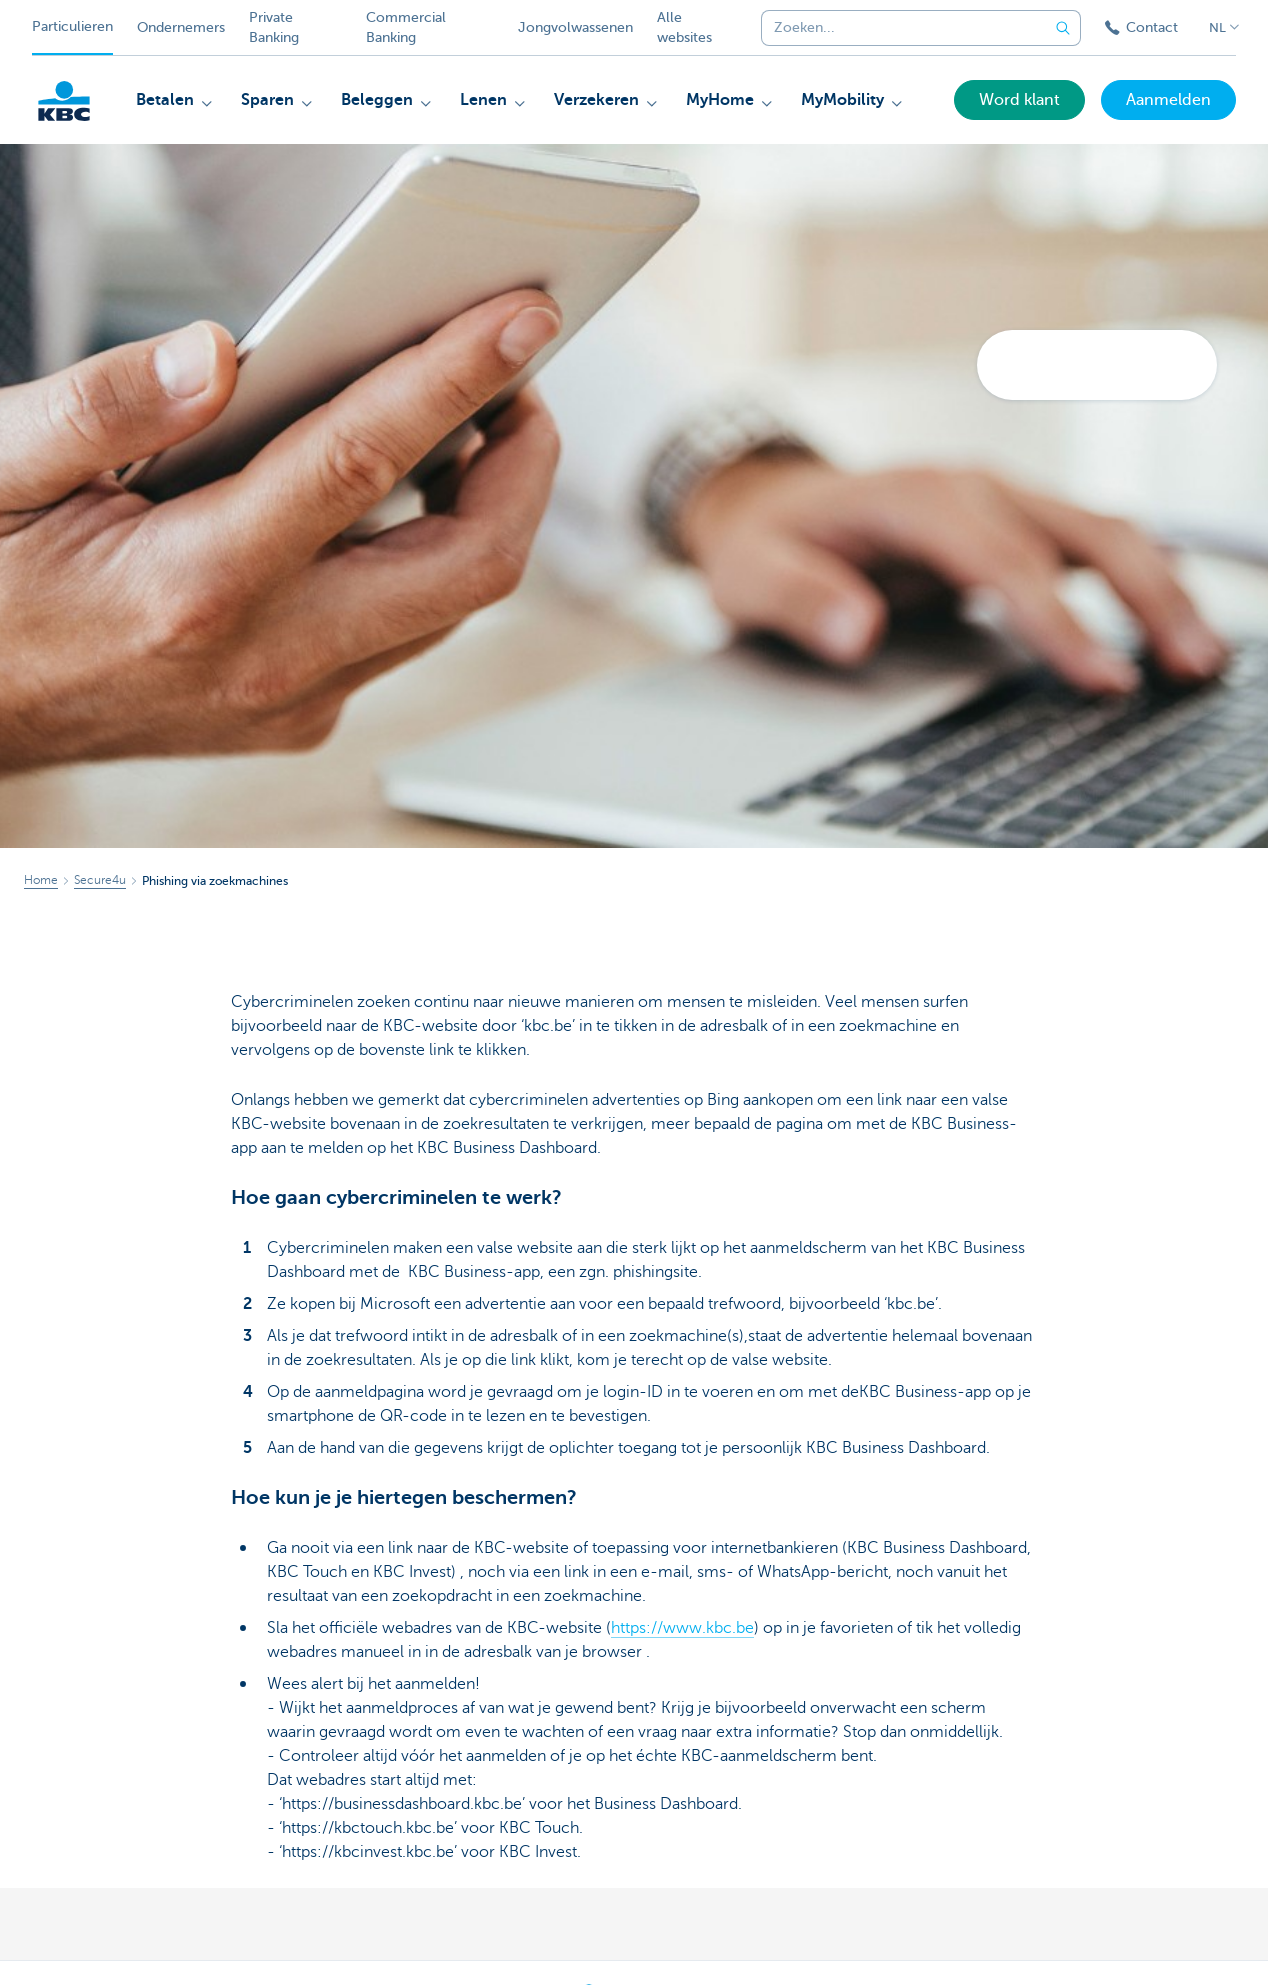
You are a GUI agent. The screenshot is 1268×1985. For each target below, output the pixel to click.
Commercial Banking (406, 27)
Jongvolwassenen (575, 27)
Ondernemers (181, 27)
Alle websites (684, 27)
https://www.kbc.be (682, 1628)
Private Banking (274, 27)
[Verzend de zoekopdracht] (1063, 28)
